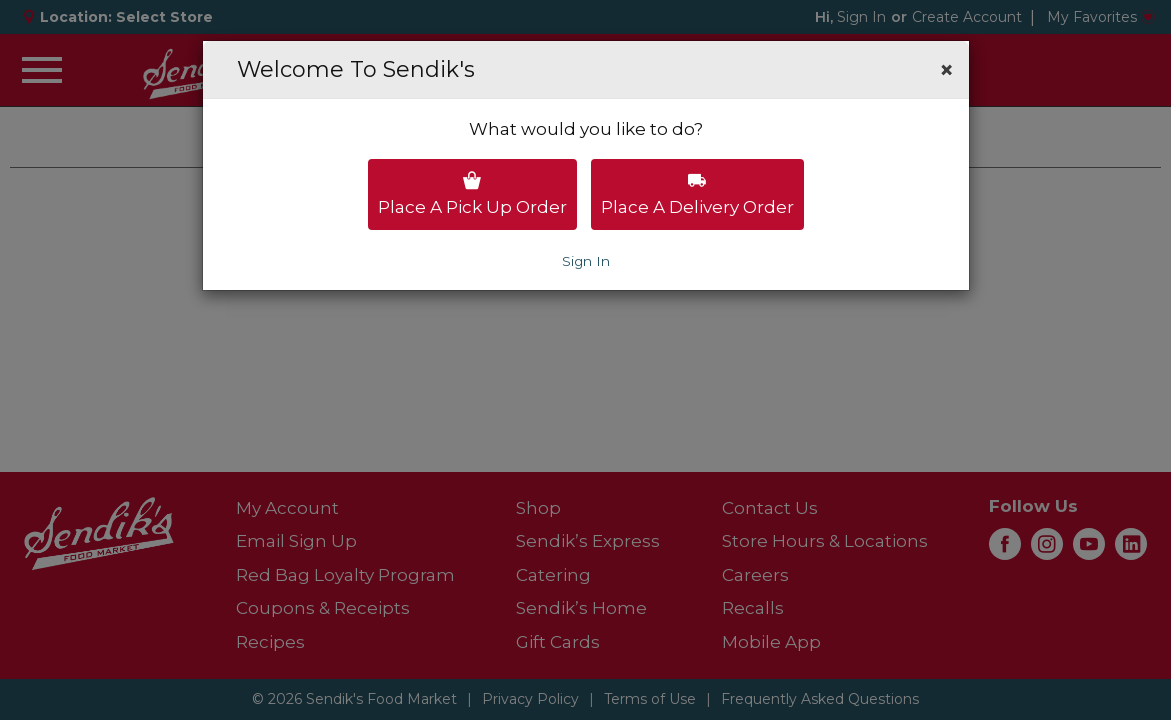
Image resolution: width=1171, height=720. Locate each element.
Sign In (586, 261)
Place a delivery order (697, 194)
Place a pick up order (472, 194)
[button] (946, 70)
